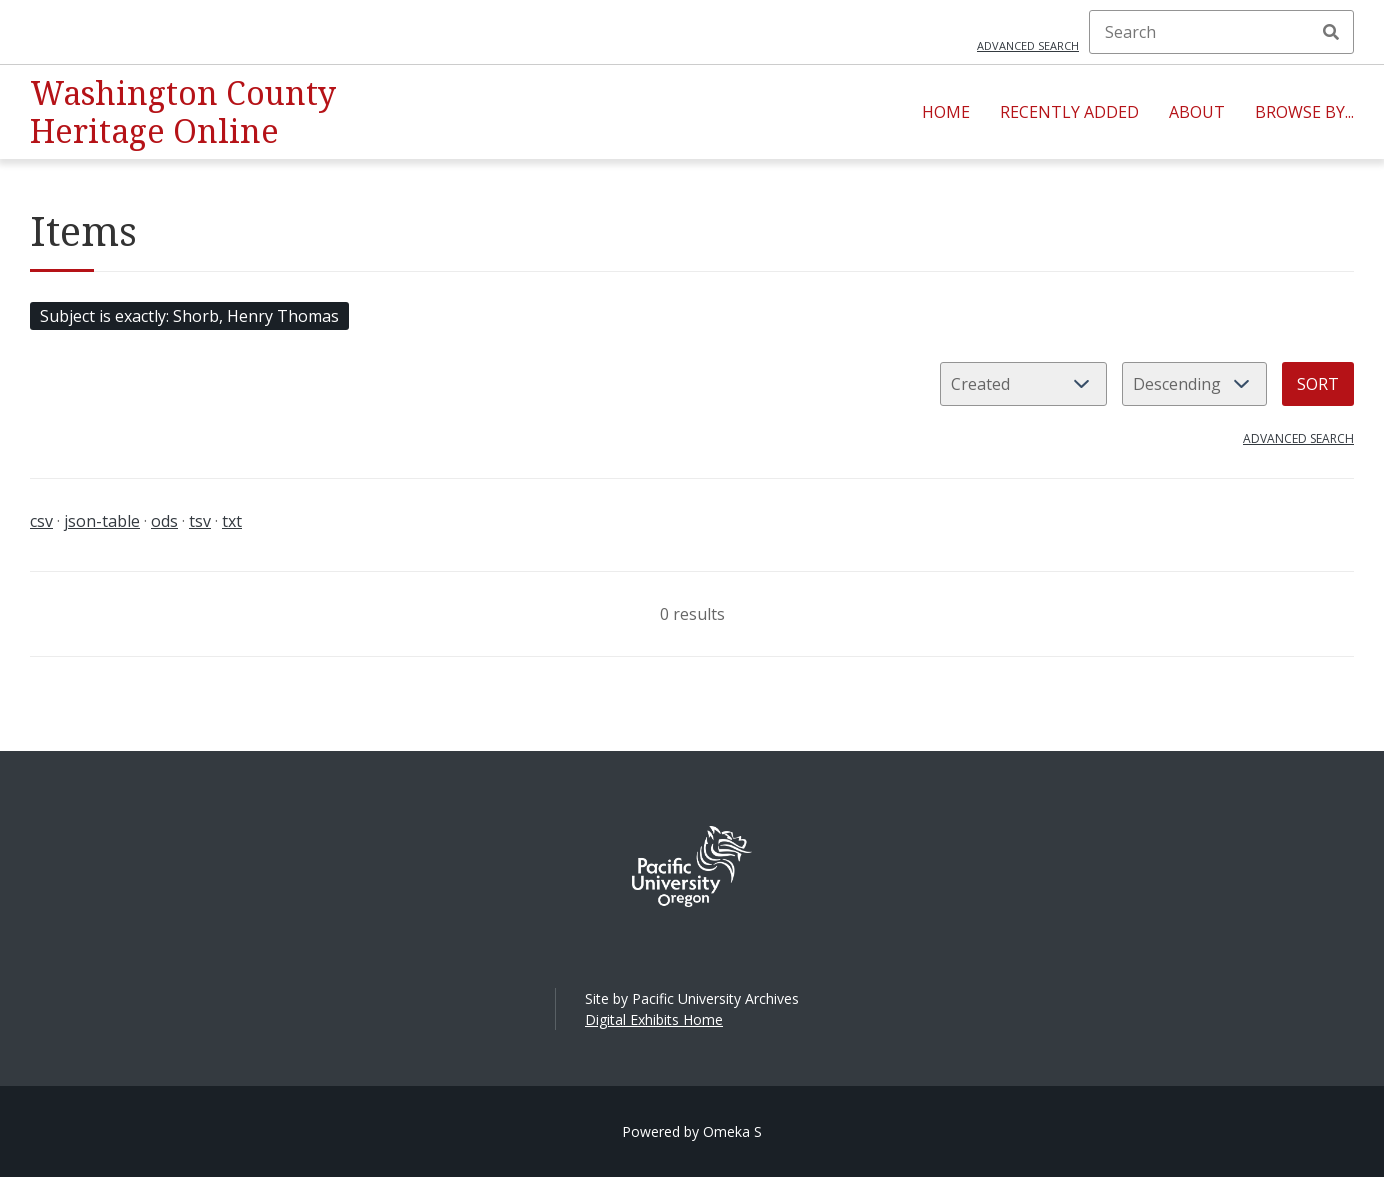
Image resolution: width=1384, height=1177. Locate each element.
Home (946, 112)
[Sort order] (1194, 384)
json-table (102, 521)
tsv (200, 521)
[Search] (1221, 32)
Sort (1318, 384)
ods (164, 521)
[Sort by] (1023, 384)
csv (41, 521)
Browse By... (1304, 112)
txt (232, 521)
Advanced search (1028, 45)
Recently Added (1069, 112)
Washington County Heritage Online (183, 111)
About (1197, 112)
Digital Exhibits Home (654, 1019)
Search (1331, 32)
